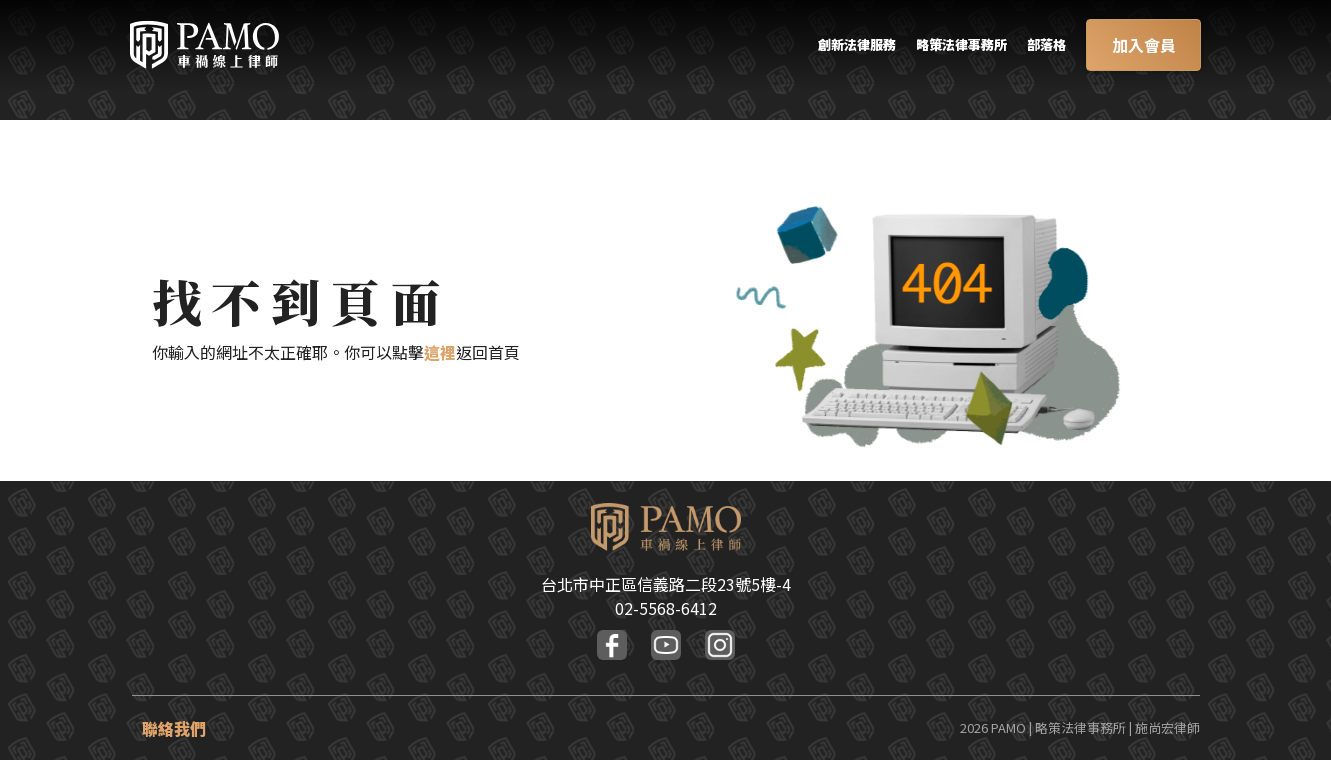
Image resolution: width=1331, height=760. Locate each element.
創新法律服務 (816, 47)
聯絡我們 (174, 728)
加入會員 (1142, 47)
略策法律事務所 (940, 47)
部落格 (1040, 47)
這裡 (440, 352)
